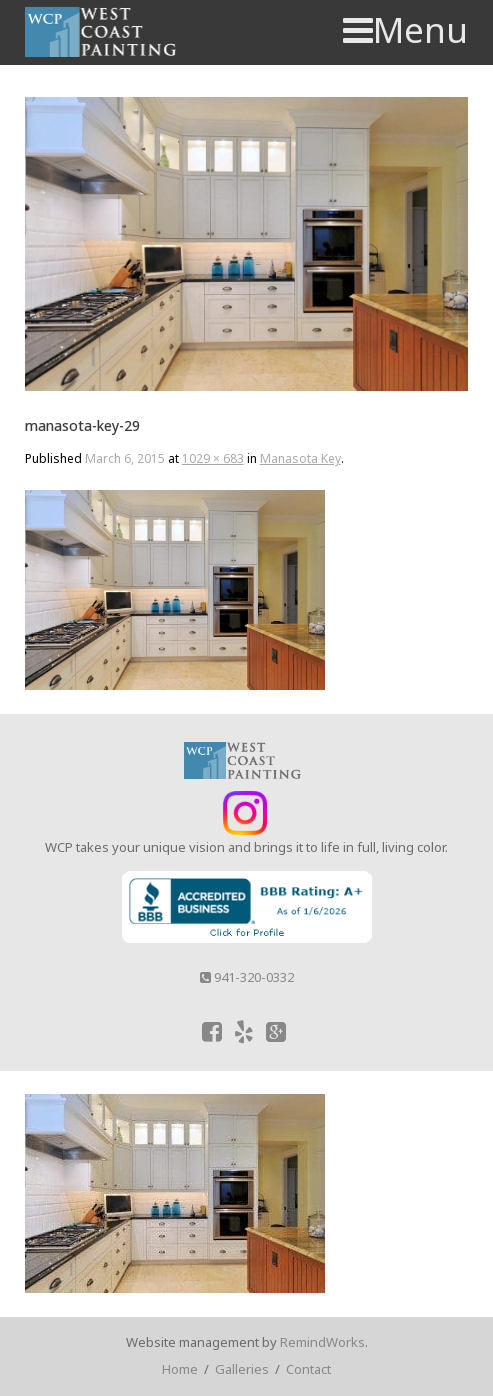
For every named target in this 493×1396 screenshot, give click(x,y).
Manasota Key (300, 458)
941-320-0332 (247, 977)
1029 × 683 (213, 458)
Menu (405, 30)
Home (180, 1369)
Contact (308, 1369)
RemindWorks (322, 1342)
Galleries (242, 1369)
